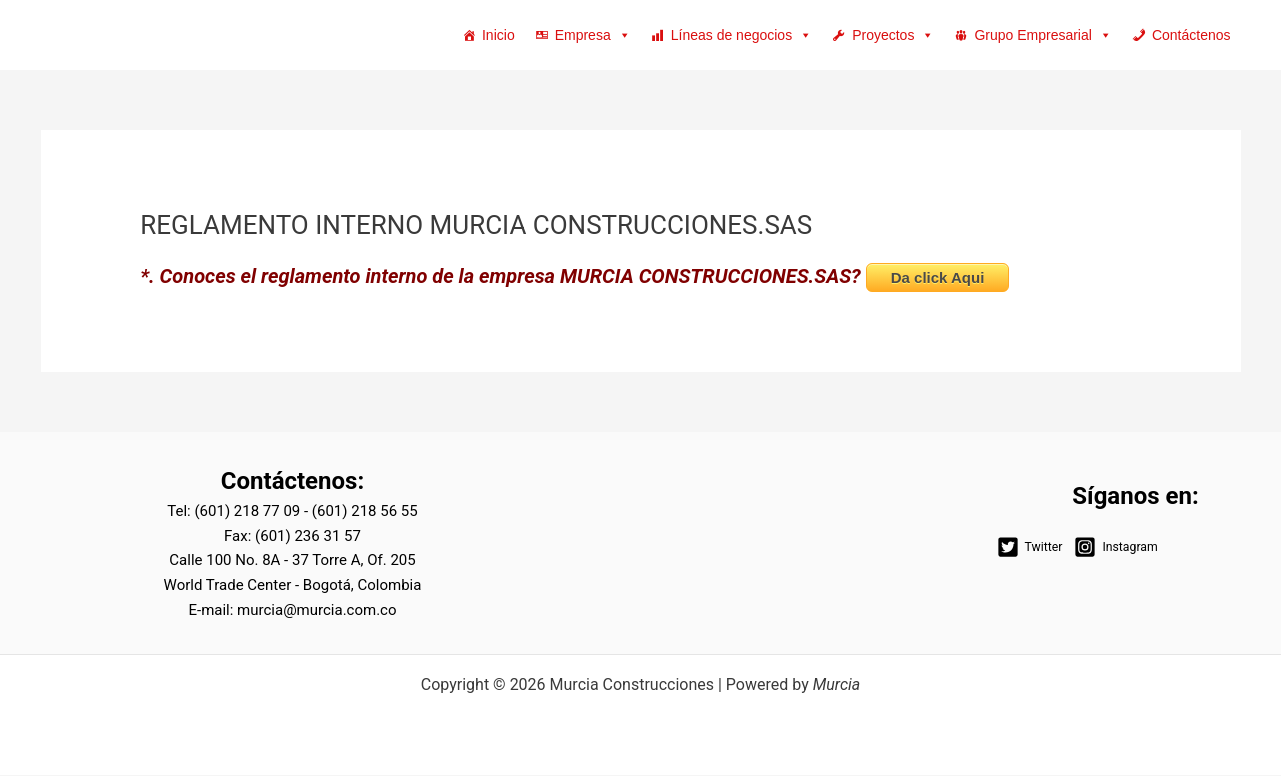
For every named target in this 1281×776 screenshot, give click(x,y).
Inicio (498, 35)
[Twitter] (1029, 548)
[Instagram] (1115, 548)
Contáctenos (1191, 35)
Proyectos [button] (893, 35)
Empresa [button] (593, 35)
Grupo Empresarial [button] (1043, 35)
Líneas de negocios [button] (741, 35)
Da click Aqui (938, 278)
